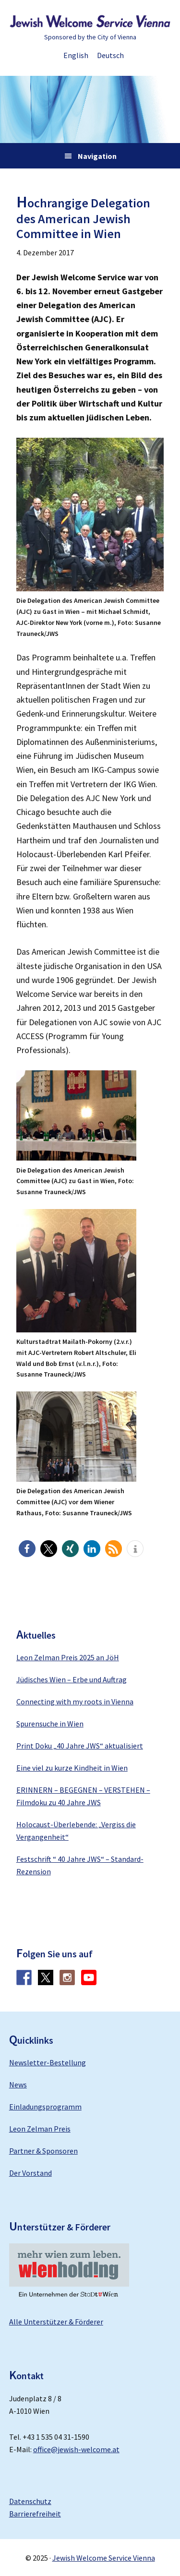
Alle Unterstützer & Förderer (56, 2321)
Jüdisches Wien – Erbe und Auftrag (71, 1679)
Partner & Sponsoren (43, 2151)
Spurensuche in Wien (50, 1723)
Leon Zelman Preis (40, 2128)
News (18, 2084)
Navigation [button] (97, 156)
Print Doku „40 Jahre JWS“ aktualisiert (79, 1745)
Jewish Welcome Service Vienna (90, 22)
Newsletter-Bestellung (47, 2062)
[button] (27, 1548)
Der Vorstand (30, 2173)
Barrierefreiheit (35, 2513)
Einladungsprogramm (45, 2106)
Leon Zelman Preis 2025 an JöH (67, 1657)
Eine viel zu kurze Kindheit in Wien (72, 1768)
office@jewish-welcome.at (76, 2449)
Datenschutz (30, 2501)
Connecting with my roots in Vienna (74, 1701)
